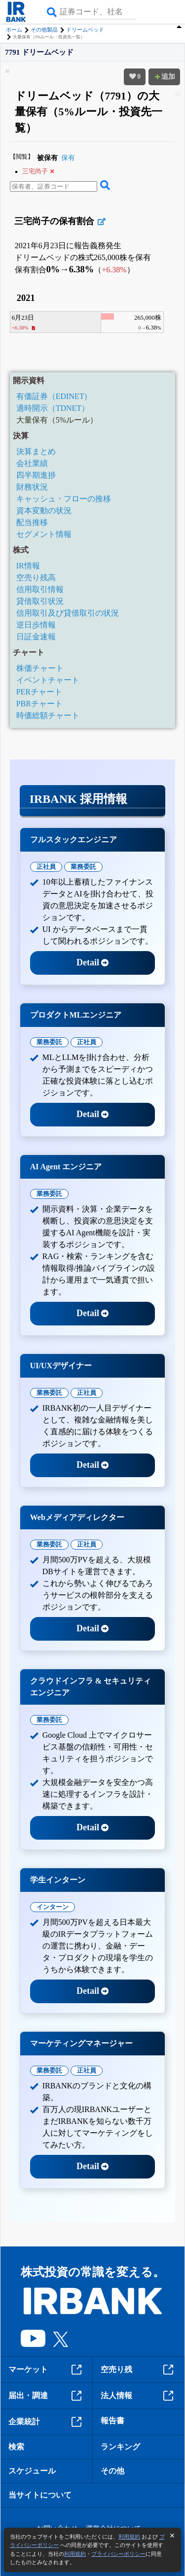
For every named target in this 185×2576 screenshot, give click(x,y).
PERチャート (39, 692)
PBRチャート (39, 703)
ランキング (120, 2447)
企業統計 (46, 2422)
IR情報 (28, 565)
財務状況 (32, 487)
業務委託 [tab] (83, 866)
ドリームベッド (85, 30)
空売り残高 (36, 577)
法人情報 (139, 2396)
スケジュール (32, 2471)
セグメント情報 (44, 534)
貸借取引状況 (40, 601)
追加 (164, 76)
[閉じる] (172, 2536)
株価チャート (40, 668)
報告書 (112, 2420)
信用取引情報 (40, 589)
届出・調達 (46, 2396)
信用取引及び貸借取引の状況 (67, 613)
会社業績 (32, 463)
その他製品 (44, 30)
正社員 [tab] (46, 866)
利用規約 (129, 2537)
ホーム (14, 30)
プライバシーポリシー (118, 2554)
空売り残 (139, 2370)
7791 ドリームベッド (39, 52)
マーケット (46, 2370)
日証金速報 (36, 636)
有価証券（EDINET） (54, 396)
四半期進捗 (36, 475)
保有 (68, 158)
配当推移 (32, 522)
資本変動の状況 (44, 510)
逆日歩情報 (36, 625)
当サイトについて (40, 2495)
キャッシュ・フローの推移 (63, 499)
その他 (112, 2471)
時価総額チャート (47, 715)
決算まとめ (36, 451)
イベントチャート (47, 680)
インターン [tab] (53, 1907)
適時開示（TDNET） (52, 408)
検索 (16, 2447)
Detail (92, 962)
